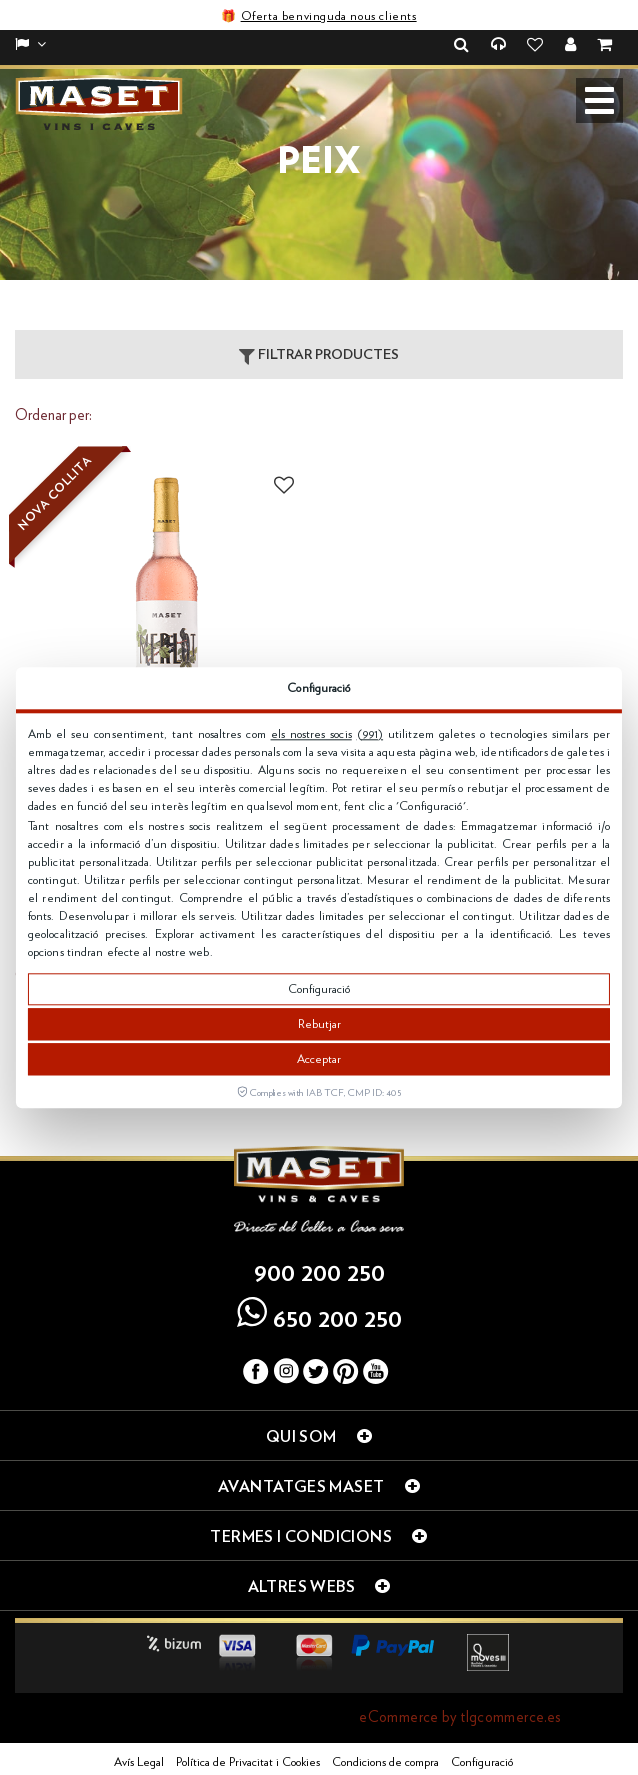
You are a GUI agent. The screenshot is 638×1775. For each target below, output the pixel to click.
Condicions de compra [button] (385, 1762)
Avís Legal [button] (139, 1762)
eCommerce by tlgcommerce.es (460, 1717)
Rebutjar (319, 1024)
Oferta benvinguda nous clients (329, 16)
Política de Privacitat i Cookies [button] (248, 1762)
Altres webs (319, 1586)
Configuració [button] (482, 1762)
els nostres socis (311, 734)
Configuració (319, 989)
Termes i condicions (318, 1536)
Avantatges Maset (319, 1486)
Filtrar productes (319, 356)
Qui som (319, 1436)
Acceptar (319, 1059)
